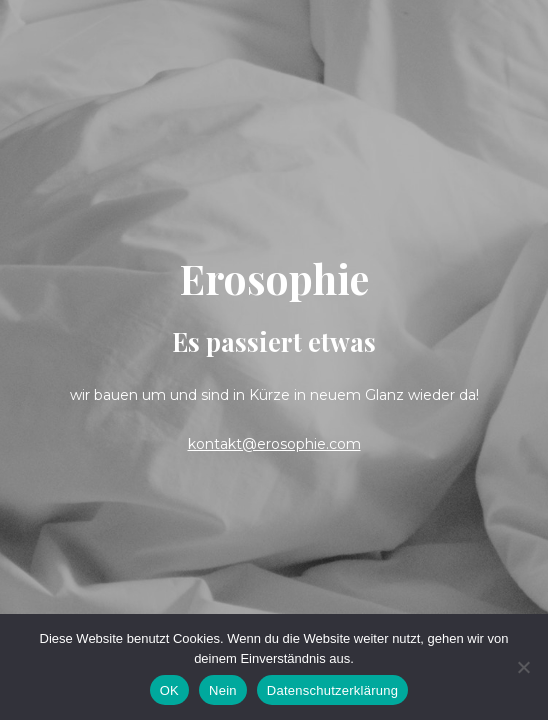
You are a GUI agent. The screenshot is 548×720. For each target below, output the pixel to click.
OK (169, 690)
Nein (223, 690)
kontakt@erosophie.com (274, 444)
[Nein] (523, 667)
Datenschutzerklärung (332, 690)
